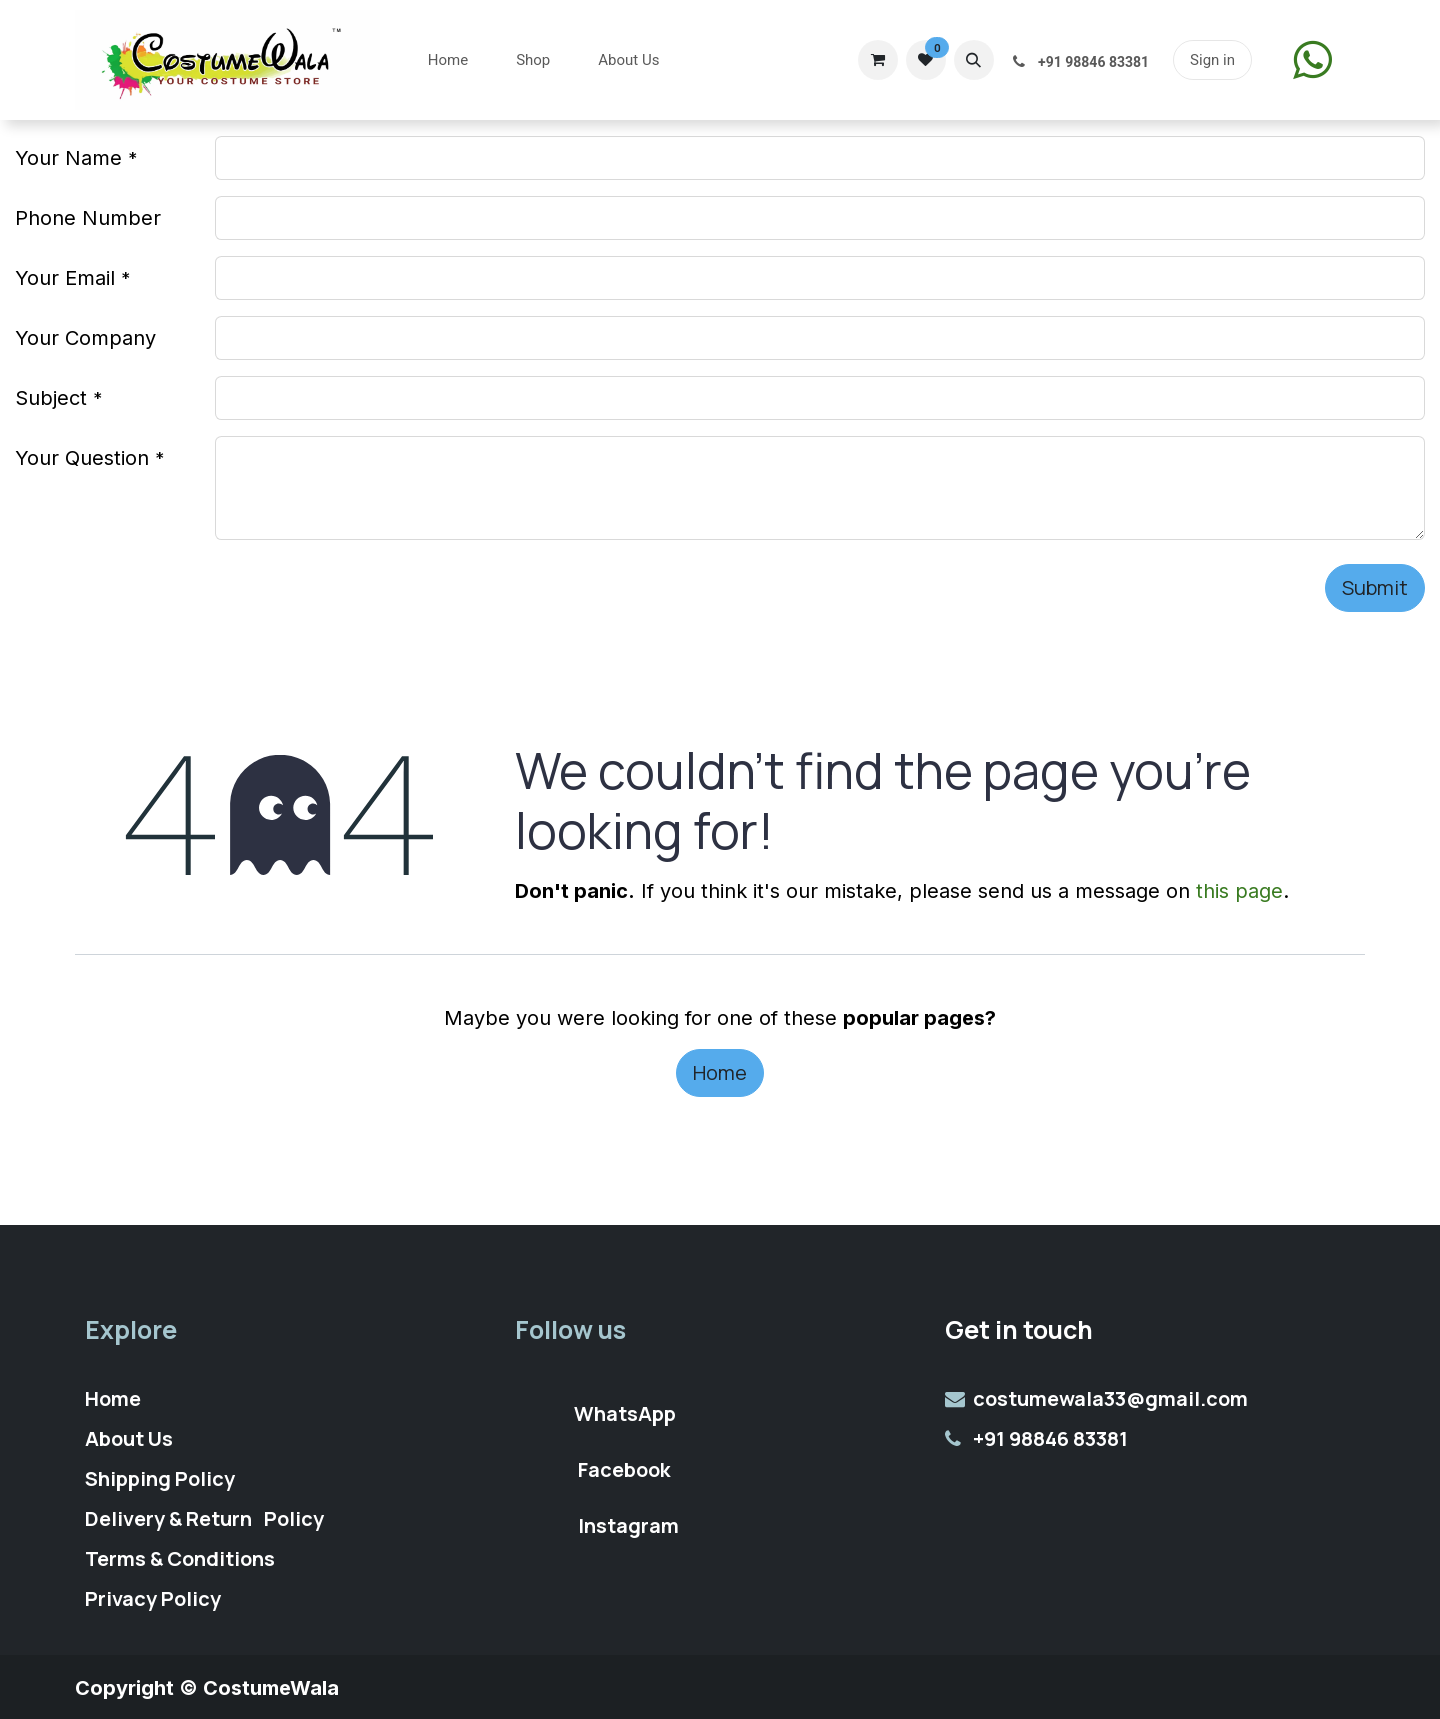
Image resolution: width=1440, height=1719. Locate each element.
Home (720, 1072)
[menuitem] (448, 60)
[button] (974, 60)
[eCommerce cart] (878, 60)
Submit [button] (1375, 587)
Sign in (1212, 60)
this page (1239, 891)
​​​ (1312, 59)
